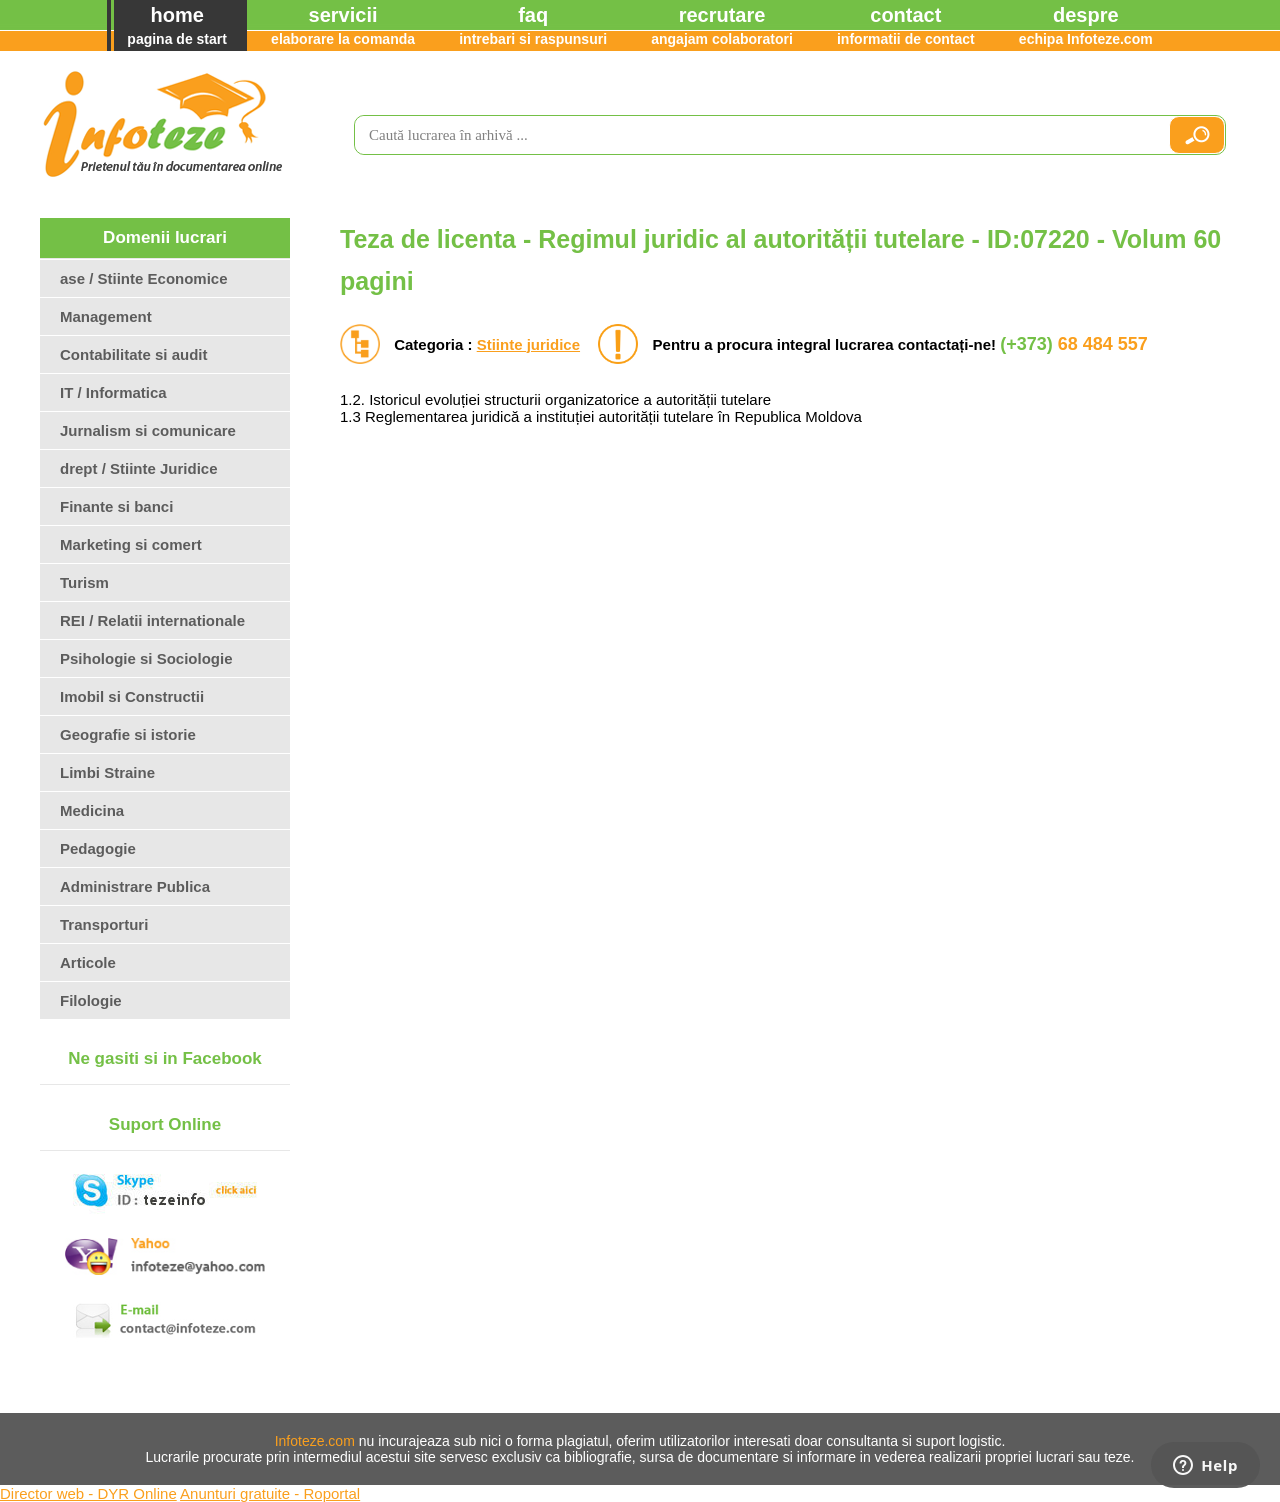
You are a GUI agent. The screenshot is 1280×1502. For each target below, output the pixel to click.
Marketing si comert (131, 544)
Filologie (91, 1000)
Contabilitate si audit (134, 354)
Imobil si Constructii (132, 696)
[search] (753, 135)
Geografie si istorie (128, 734)
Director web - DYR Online (88, 1493)
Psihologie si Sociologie (146, 658)
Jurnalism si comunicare (148, 430)
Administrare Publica (135, 886)
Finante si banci (116, 506)
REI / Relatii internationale (152, 620)
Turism (84, 582)
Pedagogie (98, 848)
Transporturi (104, 924)
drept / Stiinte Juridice (139, 468)
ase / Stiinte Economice (144, 278)
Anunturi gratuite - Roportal (270, 1493)
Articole (88, 962)
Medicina (92, 810)
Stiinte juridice (528, 344)
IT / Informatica (113, 392)
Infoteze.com (315, 1441)
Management (106, 316)
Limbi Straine (107, 772)
